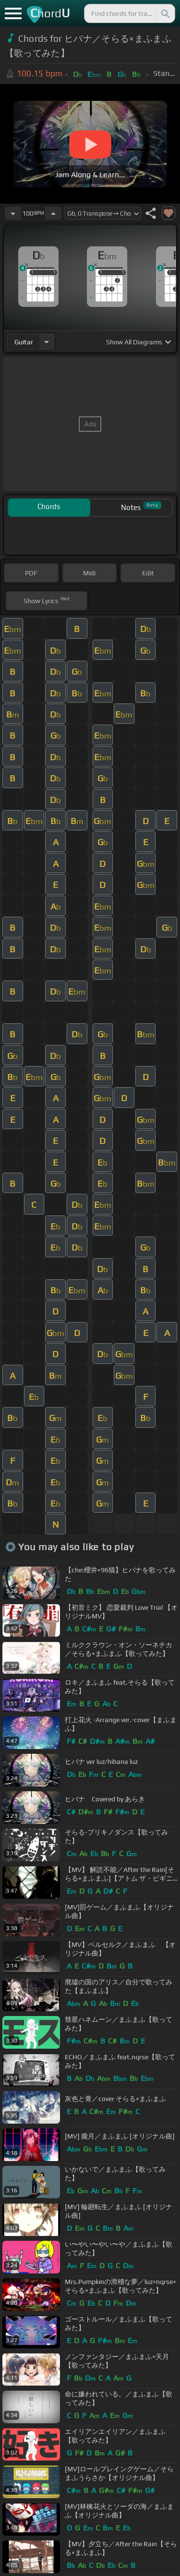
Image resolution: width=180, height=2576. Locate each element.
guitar (23, 342)
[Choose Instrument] (46, 341)
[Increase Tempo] (53, 213)
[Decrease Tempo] (13, 213)
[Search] (164, 13)
